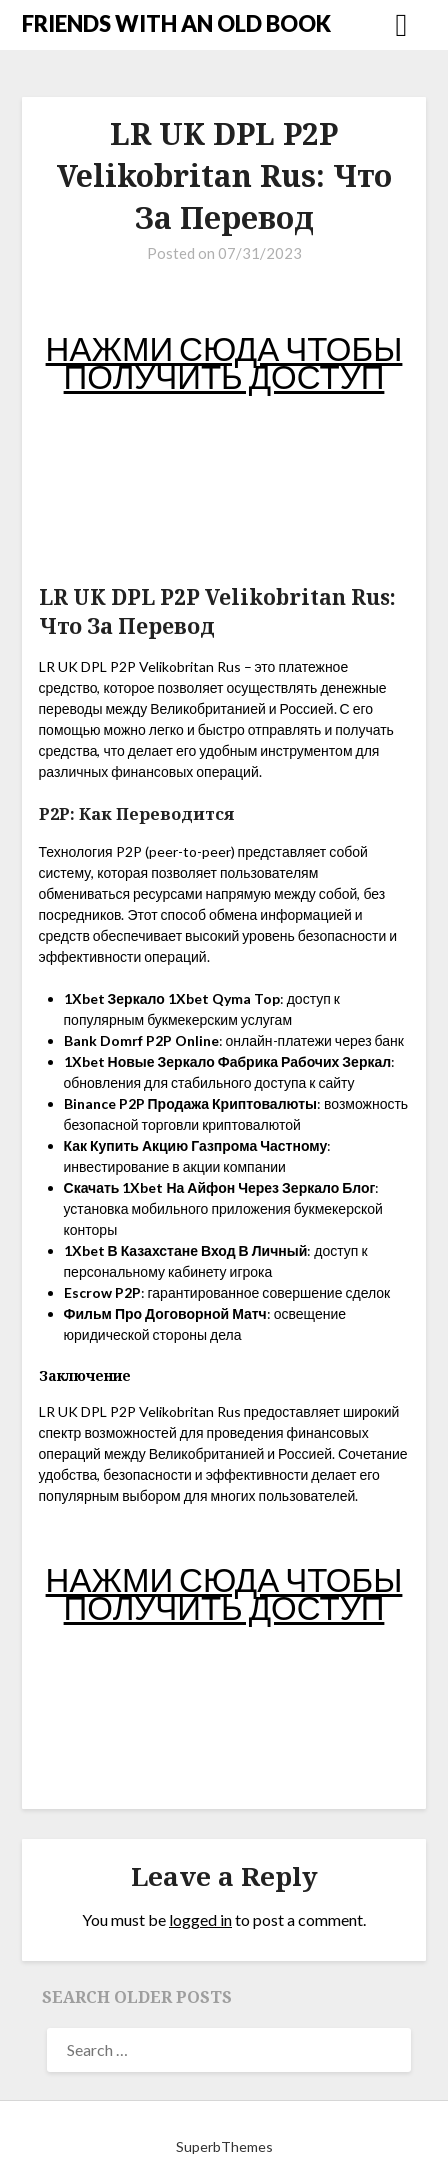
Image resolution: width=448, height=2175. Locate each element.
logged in (200, 1919)
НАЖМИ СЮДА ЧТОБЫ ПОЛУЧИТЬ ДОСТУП (224, 362)
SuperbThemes (224, 2146)
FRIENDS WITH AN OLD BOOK (176, 23)
